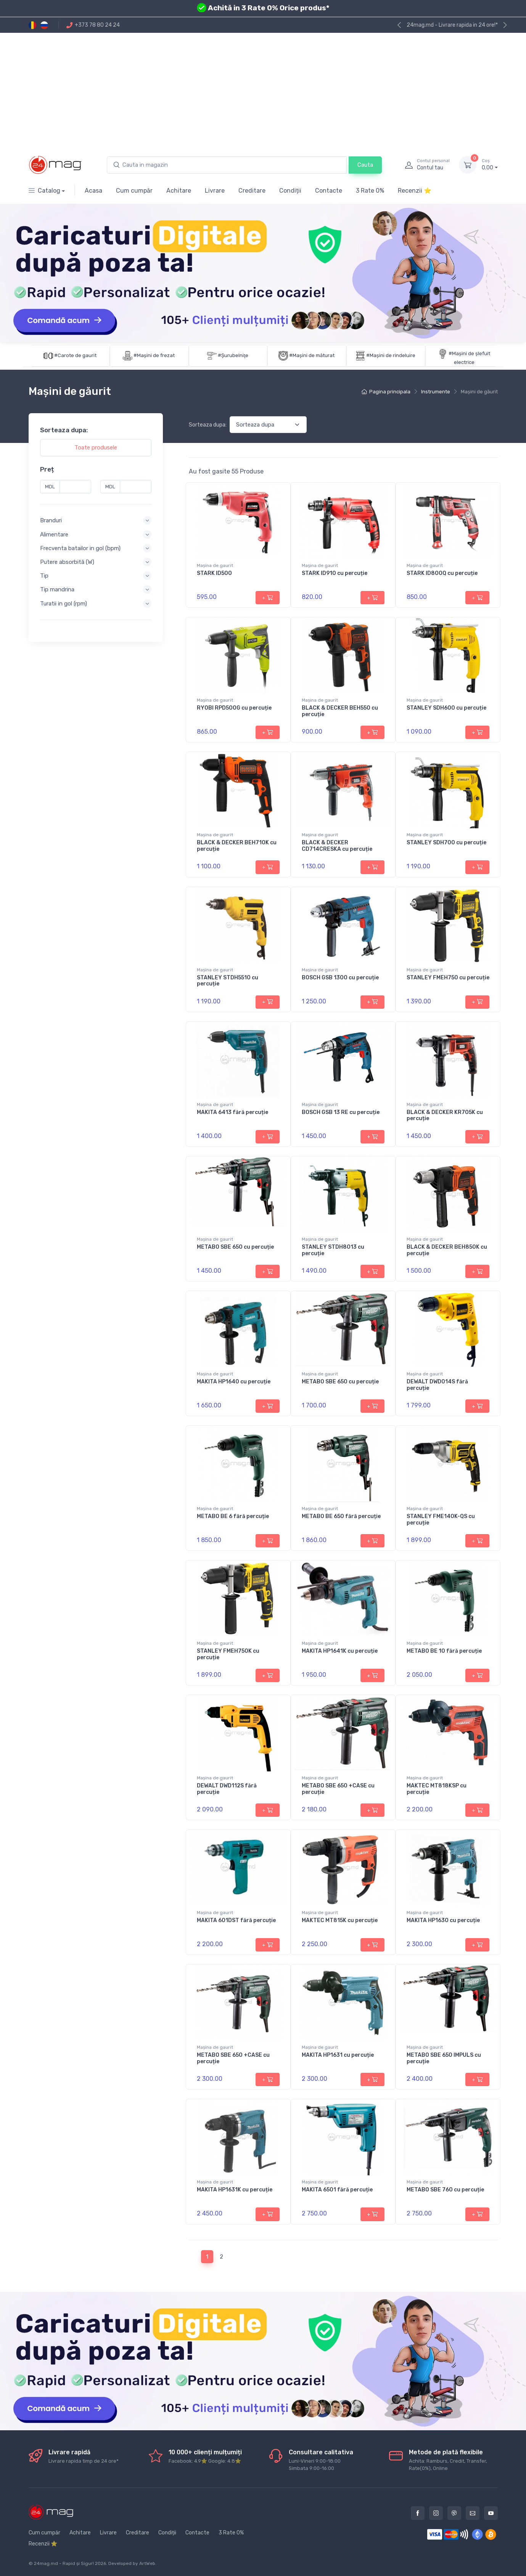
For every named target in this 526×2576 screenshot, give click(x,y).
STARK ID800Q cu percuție (442, 573)
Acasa (93, 190)
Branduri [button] (51, 520)
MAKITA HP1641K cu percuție (340, 1651)
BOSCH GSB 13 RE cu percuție (341, 1112)
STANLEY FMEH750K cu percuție (228, 1654)
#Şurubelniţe (233, 355)
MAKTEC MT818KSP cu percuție (436, 1788)
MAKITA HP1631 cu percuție (338, 2055)
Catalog (44, 190)
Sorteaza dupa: (208, 425)
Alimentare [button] (54, 534)
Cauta (365, 164)
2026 (100, 2563)
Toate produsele (95, 447)
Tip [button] (44, 575)
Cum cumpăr (134, 190)
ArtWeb (147, 2563)
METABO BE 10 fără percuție (444, 1651)
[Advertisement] (263, 90)
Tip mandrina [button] (57, 589)
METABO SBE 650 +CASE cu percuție (338, 1788)
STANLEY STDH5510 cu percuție (227, 980)
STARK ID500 (214, 573)
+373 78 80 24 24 (93, 25)
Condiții (290, 190)
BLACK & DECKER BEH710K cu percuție (237, 845)
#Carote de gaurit (75, 355)
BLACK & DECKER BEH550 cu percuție (340, 711)
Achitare (178, 190)
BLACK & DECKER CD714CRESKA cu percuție (337, 845)
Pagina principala (386, 391)
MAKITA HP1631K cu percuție (234, 2189)
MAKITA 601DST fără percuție (236, 1920)
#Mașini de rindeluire (390, 355)
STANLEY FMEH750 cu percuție (448, 977)
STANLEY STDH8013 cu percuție (333, 1250)
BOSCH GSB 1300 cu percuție (340, 977)
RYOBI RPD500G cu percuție (234, 708)
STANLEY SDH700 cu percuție (446, 842)
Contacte (328, 190)
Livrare (215, 190)
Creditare (251, 190)
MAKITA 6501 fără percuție (337, 2189)
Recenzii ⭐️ (414, 190)
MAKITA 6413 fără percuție (232, 1112)
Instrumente (435, 391)
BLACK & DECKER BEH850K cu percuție (447, 1250)
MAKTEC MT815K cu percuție (340, 1920)
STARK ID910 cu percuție (334, 573)
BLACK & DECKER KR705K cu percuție (445, 1115)
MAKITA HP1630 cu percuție (443, 1920)
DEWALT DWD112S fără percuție (227, 1788)
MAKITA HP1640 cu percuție (233, 1381)
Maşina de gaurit (215, 565)
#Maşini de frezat (154, 355)
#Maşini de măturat (312, 355)
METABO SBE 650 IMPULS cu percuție (444, 2058)
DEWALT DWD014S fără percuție (437, 1384)
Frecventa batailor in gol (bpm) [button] (80, 548)
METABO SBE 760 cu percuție (445, 2189)
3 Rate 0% (370, 190)
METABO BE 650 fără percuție (341, 1516)
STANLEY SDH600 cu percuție (446, 708)
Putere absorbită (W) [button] (67, 562)
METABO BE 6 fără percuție (233, 1516)
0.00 (490, 164)
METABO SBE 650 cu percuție (235, 1247)
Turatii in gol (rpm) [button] (63, 603)
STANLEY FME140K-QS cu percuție (441, 1519)
